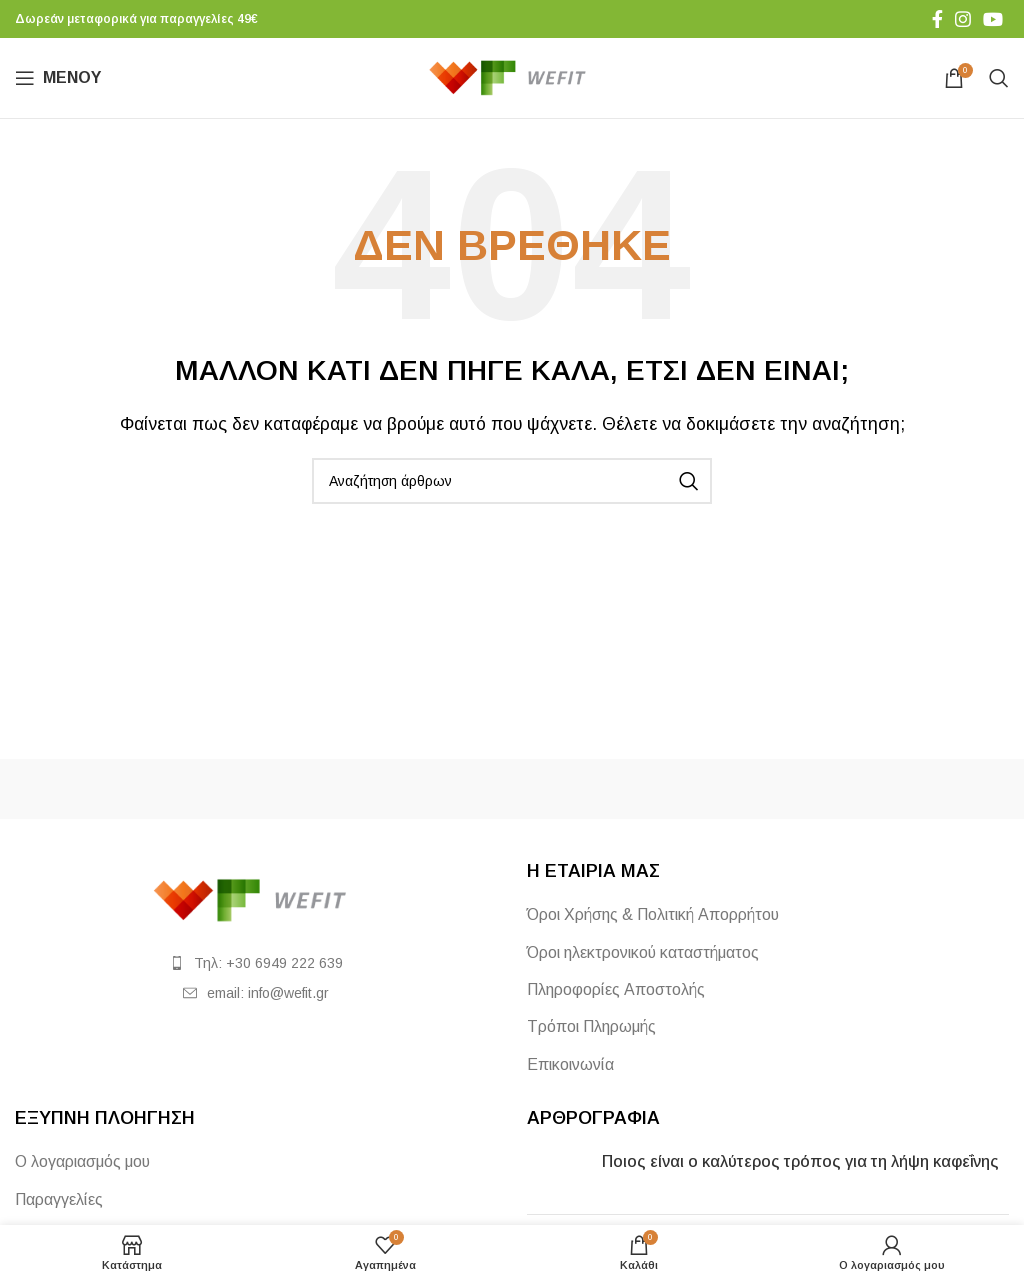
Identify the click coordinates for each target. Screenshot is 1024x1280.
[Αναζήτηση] (999, 78)
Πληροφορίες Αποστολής (616, 989)
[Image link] (256, 899)
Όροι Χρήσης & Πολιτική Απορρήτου (653, 914)
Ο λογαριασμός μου (82, 1161)
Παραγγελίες (59, 1199)
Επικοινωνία (570, 1064)
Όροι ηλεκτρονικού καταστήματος (643, 952)
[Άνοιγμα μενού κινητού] (58, 78)
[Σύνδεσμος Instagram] (963, 19)
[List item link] (256, 963)
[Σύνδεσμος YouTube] (993, 19)
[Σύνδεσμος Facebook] (937, 19)
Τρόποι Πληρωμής (591, 1026)
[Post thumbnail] (557, 1175)
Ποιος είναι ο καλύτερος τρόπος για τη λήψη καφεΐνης (800, 1161)
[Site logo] (512, 76)
